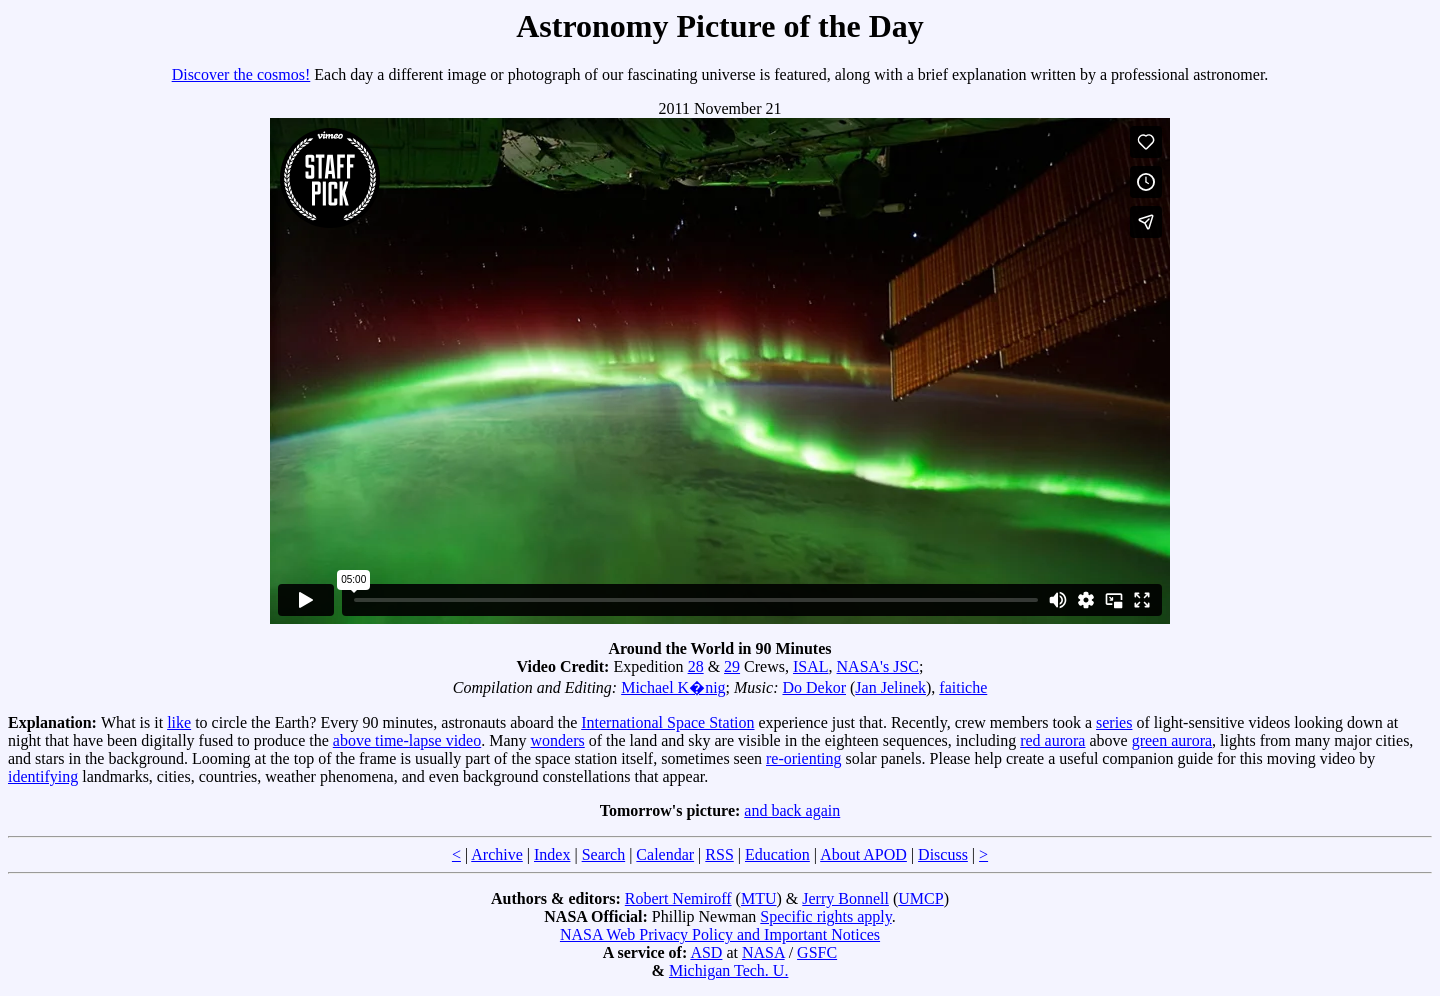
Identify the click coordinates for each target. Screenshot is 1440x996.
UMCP (920, 898)
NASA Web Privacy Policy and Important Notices (720, 934)
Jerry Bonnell (845, 898)
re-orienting (804, 758)
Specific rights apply (825, 916)
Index (552, 854)
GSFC (817, 952)
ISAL (811, 666)
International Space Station (667, 722)
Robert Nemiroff (678, 898)
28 (696, 666)
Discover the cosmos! (241, 74)
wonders (558, 740)
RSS (719, 854)
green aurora (1172, 740)
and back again (792, 810)
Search (604, 854)
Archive (497, 854)
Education (777, 854)
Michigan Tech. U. (728, 970)
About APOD (863, 854)
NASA (763, 952)
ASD (706, 952)
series (1114, 722)
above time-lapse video (407, 740)
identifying (43, 776)
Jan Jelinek (890, 687)
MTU (759, 898)
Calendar (665, 854)
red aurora (1052, 740)
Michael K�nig (673, 687)
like (179, 722)
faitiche (963, 687)
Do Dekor (814, 687)
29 (732, 666)
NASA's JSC (878, 666)
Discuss (943, 854)
